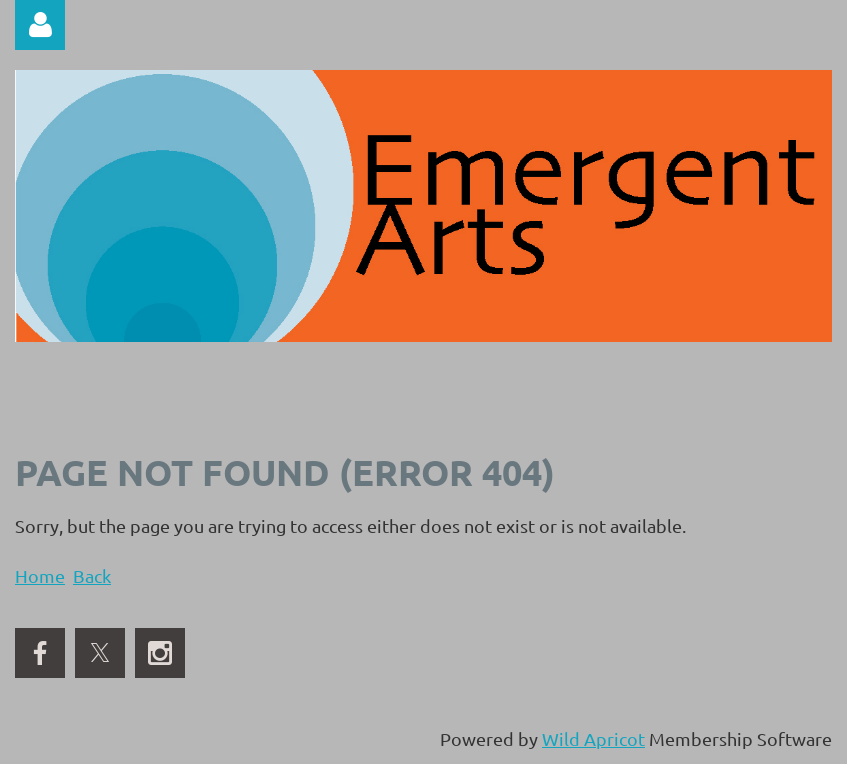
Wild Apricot (593, 738)
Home (40, 575)
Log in (40, 25)
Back (92, 575)
